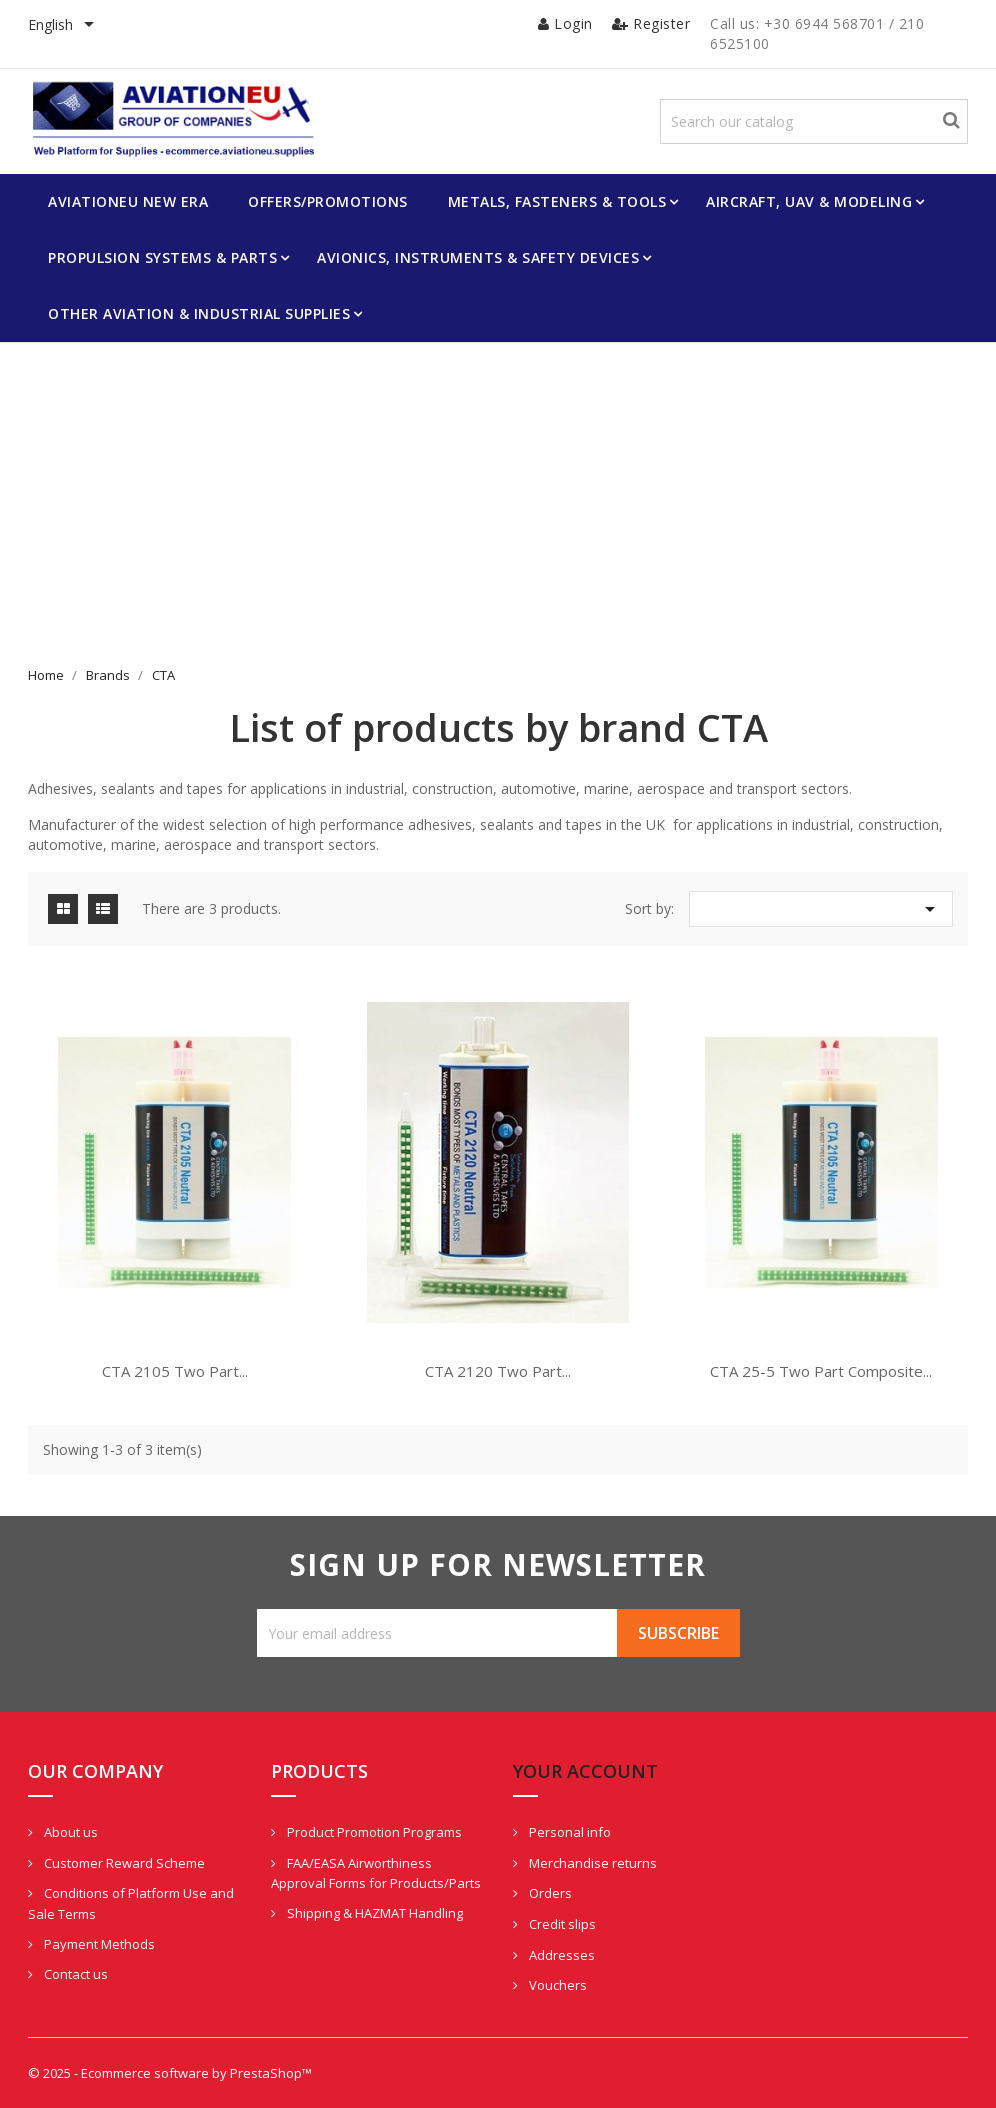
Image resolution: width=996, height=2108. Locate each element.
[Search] (814, 121)
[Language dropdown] (64, 26)
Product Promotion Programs (373, 1832)
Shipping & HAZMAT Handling (373, 1913)
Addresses (560, 1955)
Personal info (568, 1832)
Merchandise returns (591, 1863)
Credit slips (561, 1924)
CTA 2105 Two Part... (175, 1371)
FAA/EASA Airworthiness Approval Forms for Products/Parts (376, 1873)
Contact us (74, 1974)
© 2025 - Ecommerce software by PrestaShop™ (170, 2073)
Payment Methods (98, 1944)
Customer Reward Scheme (123, 1863)
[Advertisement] (498, 515)
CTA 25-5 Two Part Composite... (821, 1371)
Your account (585, 1771)
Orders (549, 1893)
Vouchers (556, 1985)
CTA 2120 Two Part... (498, 1371)
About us (69, 1832)
